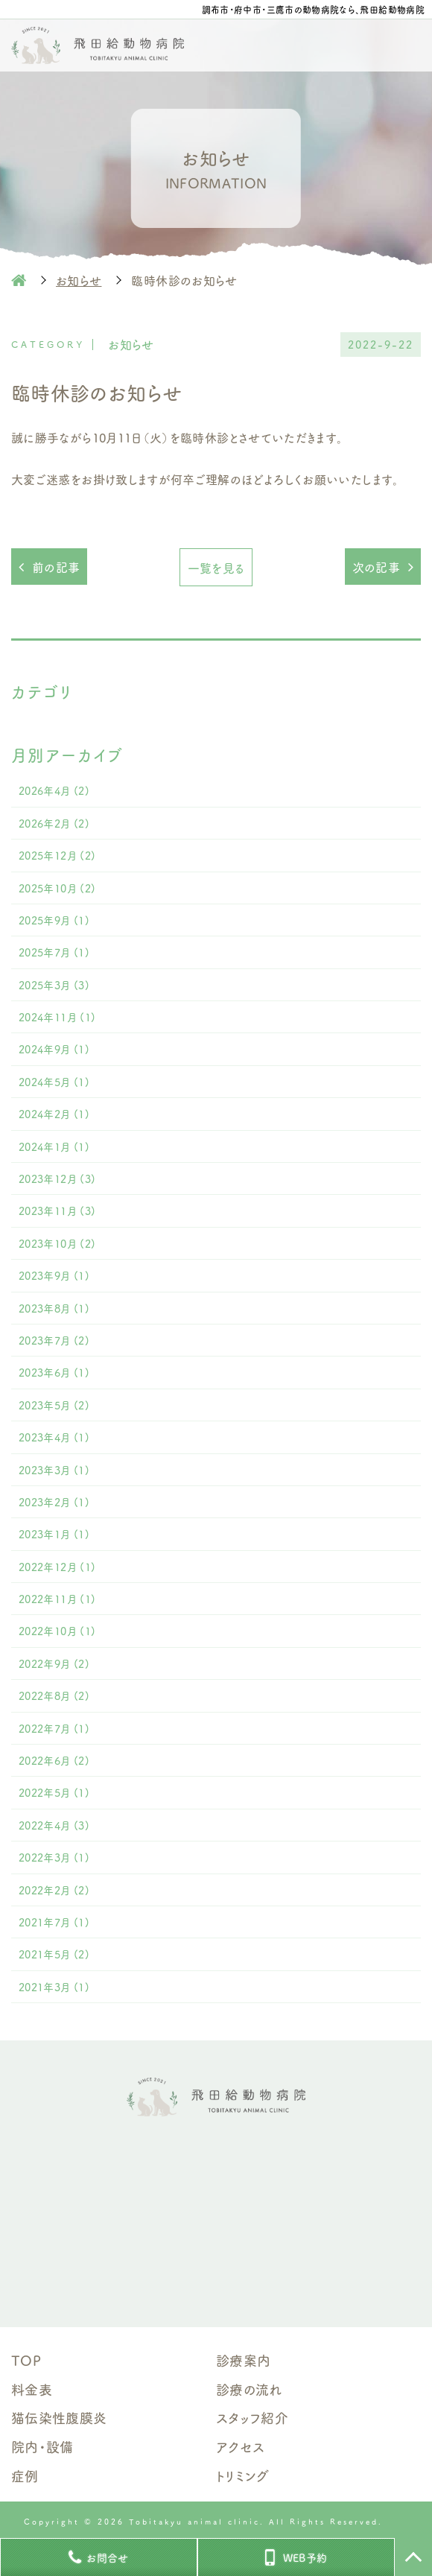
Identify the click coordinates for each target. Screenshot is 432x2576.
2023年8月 (54, 1308)
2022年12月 (57, 1566)
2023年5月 (54, 1405)
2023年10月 (57, 1243)
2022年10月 (57, 1630)
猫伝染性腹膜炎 (59, 2417)
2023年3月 (54, 1469)
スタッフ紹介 (252, 2417)
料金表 (31, 2389)
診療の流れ (249, 2389)
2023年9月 (54, 1275)
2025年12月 (57, 855)
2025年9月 (54, 920)
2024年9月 (54, 1048)
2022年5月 (54, 1792)
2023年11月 (57, 1210)
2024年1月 (54, 1146)
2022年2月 (54, 1889)
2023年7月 (54, 1340)
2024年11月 (57, 1016)
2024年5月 (54, 1081)
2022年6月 (54, 1760)
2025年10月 (57, 888)
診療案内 (243, 2360)
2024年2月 (54, 1113)
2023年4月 (54, 1437)
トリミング (243, 2475)
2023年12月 (57, 1178)
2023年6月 (54, 1372)
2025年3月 (54, 984)
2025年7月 (54, 952)
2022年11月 (57, 1598)
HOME (18, 280)
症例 (25, 2475)
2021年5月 (54, 1954)
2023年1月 (54, 1533)
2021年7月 (54, 1921)
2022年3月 (54, 1857)
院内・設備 (42, 2446)
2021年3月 (54, 1986)
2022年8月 (54, 1695)
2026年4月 (54, 790)
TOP (26, 2360)
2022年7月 (54, 1728)
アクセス (240, 2446)
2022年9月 (54, 1663)
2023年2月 (54, 1501)
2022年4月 (54, 1825)
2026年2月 (54, 823)
